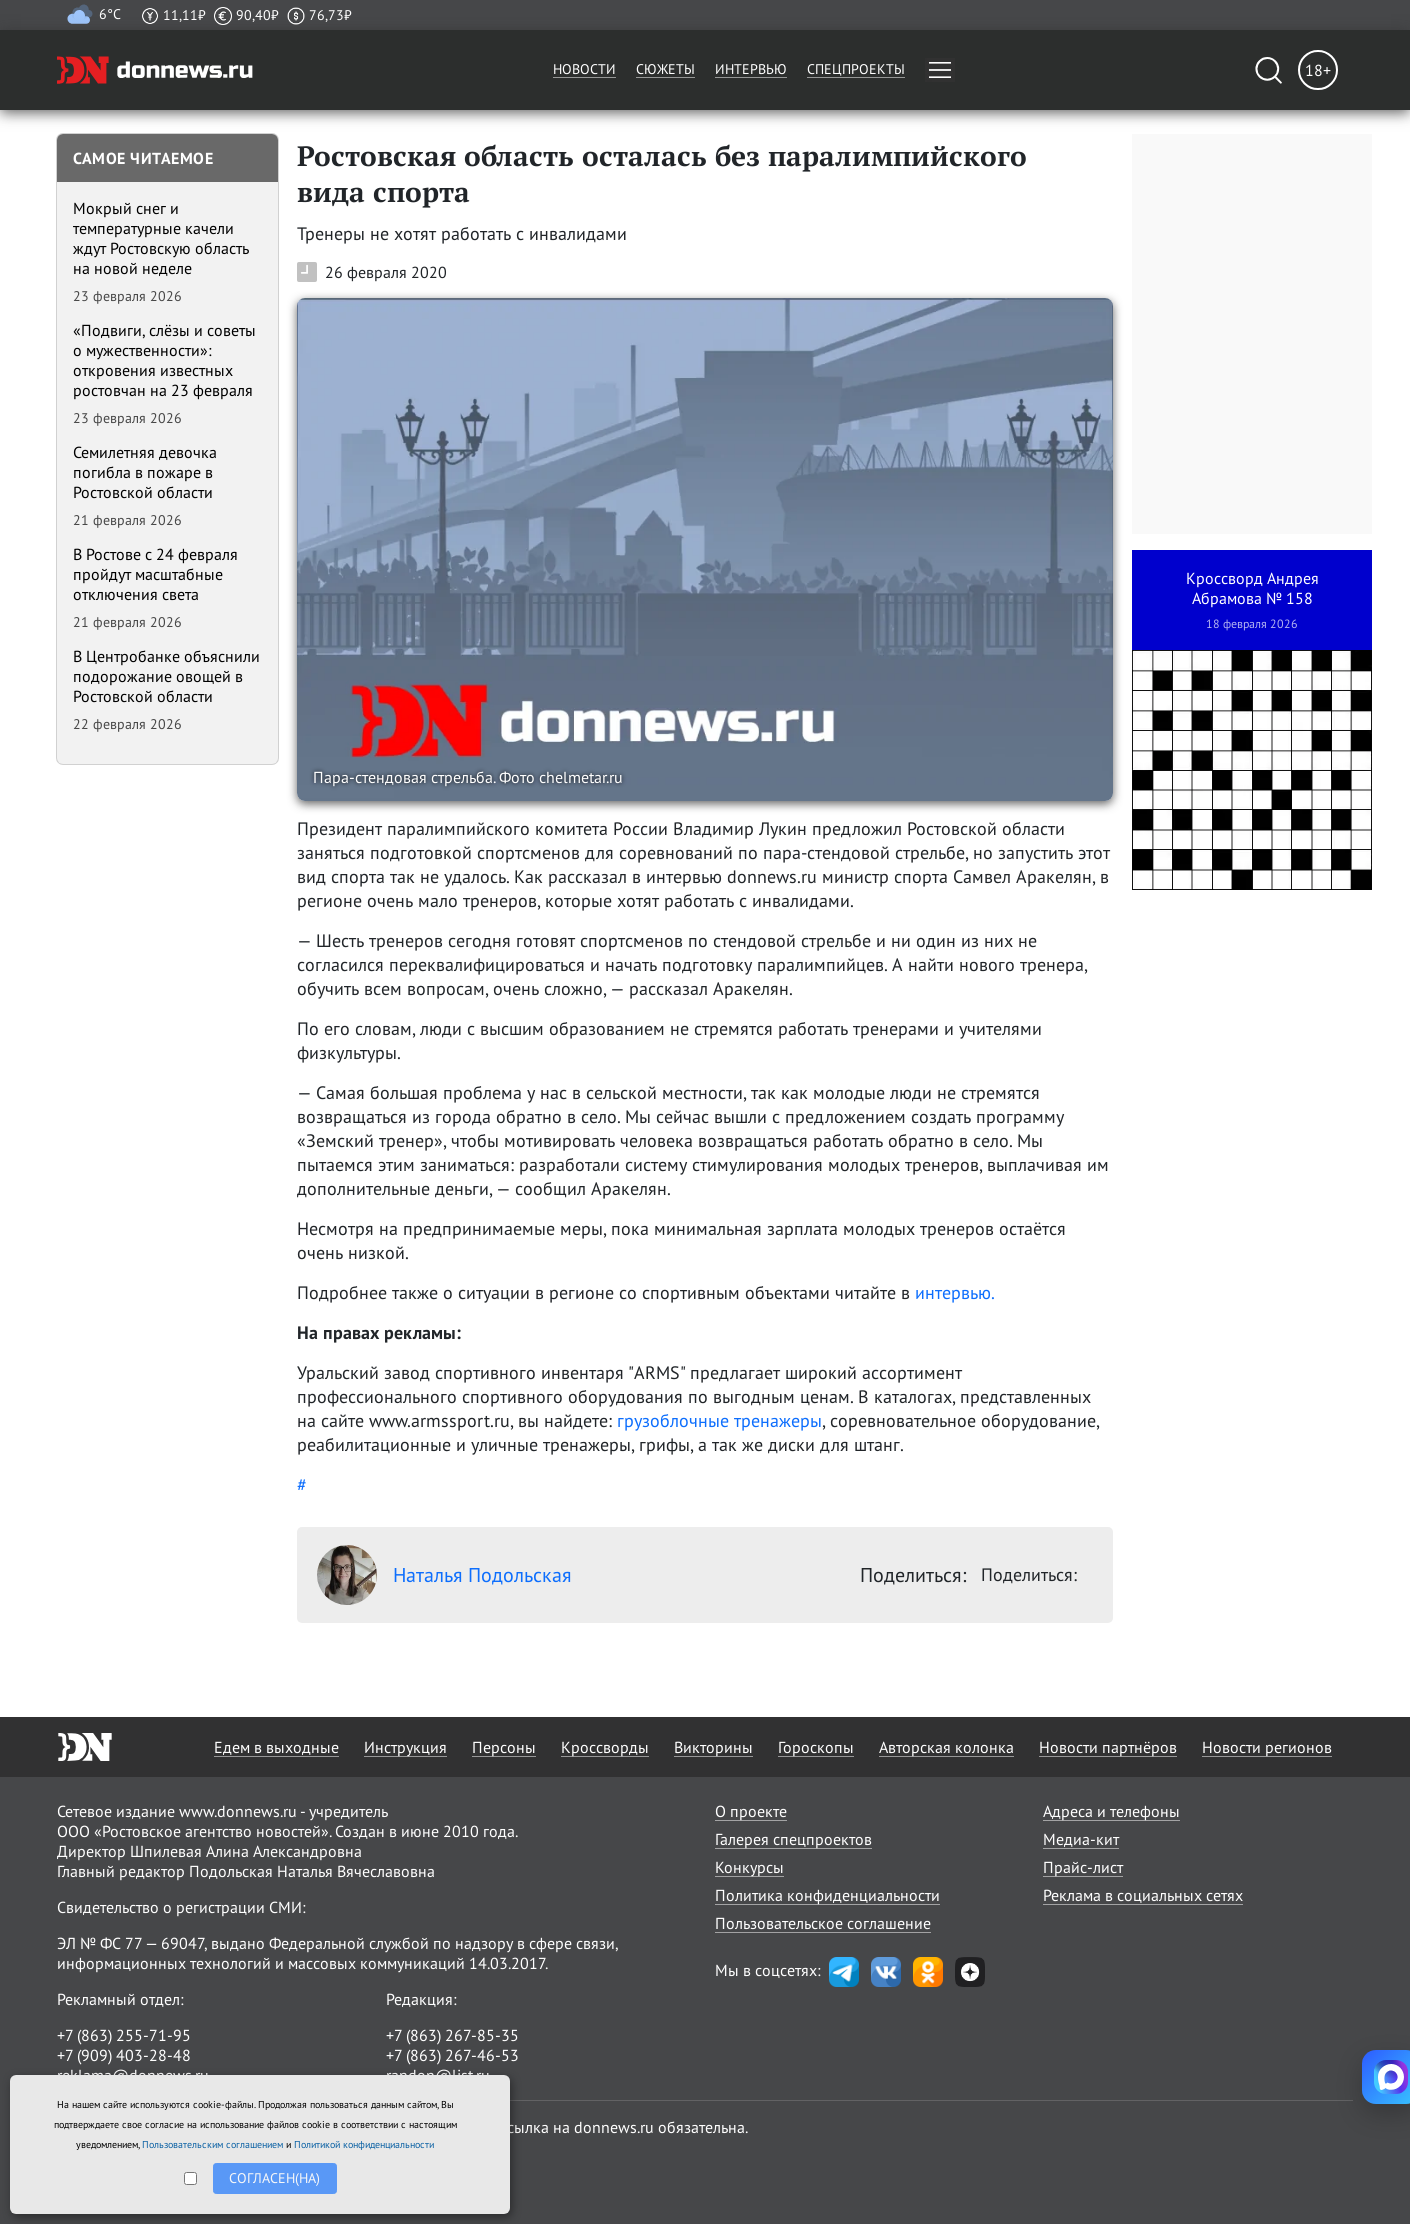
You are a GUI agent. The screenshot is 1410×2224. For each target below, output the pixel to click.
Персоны (504, 1747)
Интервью (751, 69)
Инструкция (405, 1747)
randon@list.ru (438, 2075)
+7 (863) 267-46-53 (452, 2055)
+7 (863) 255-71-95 (124, 2035)
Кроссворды (605, 1747)
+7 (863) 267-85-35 (452, 2035)
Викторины (713, 1747)
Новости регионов (1267, 1747)
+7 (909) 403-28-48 (124, 2055)
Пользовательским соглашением (212, 2144)
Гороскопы (816, 1747)
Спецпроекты (856, 69)
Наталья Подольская (444, 1575)
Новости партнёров (1108, 1747)
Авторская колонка (946, 1747)
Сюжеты (665, 69)
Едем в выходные (276, 1747)
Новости (584, 69)
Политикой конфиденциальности (364, 2144)
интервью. (955, 1292)
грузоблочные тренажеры (719, 1420)
